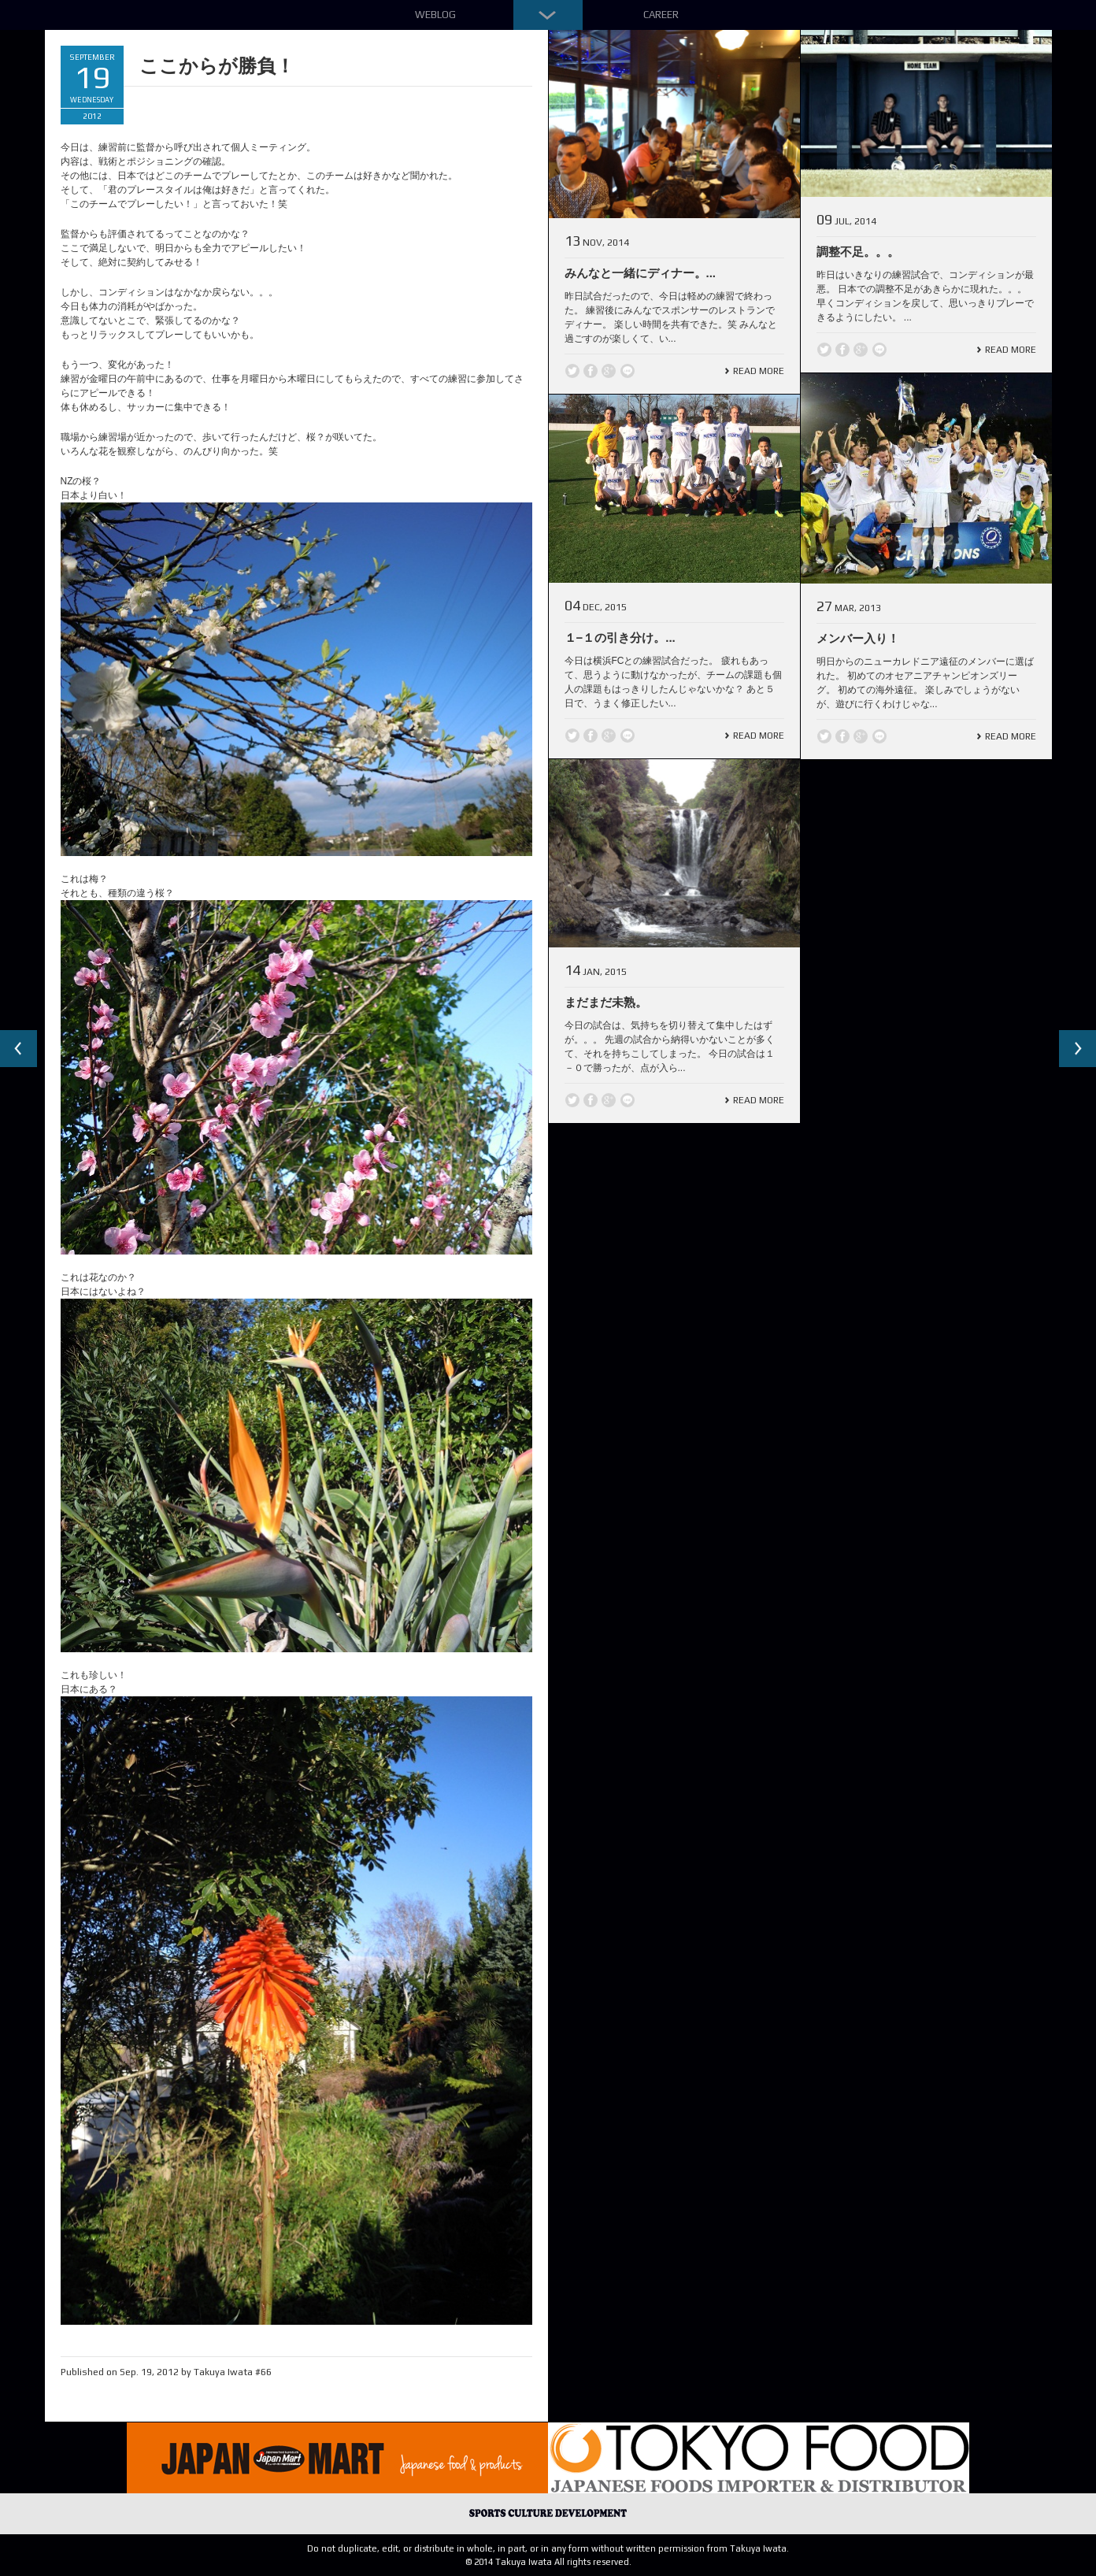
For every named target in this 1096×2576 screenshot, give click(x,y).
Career (661, 14)
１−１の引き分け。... (620, 637)
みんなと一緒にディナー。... (640, 273)
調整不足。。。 (857, 251)
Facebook (590, 371)
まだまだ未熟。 (606, 1002)
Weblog (435, 14)
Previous (19, 1049)
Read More (758, 370)
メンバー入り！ (857, 638)
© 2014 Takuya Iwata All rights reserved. (548, 2562)
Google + (609, 371)
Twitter (572, 371)
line (627, 371)
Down (548, 15)
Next (1077, 1049)
